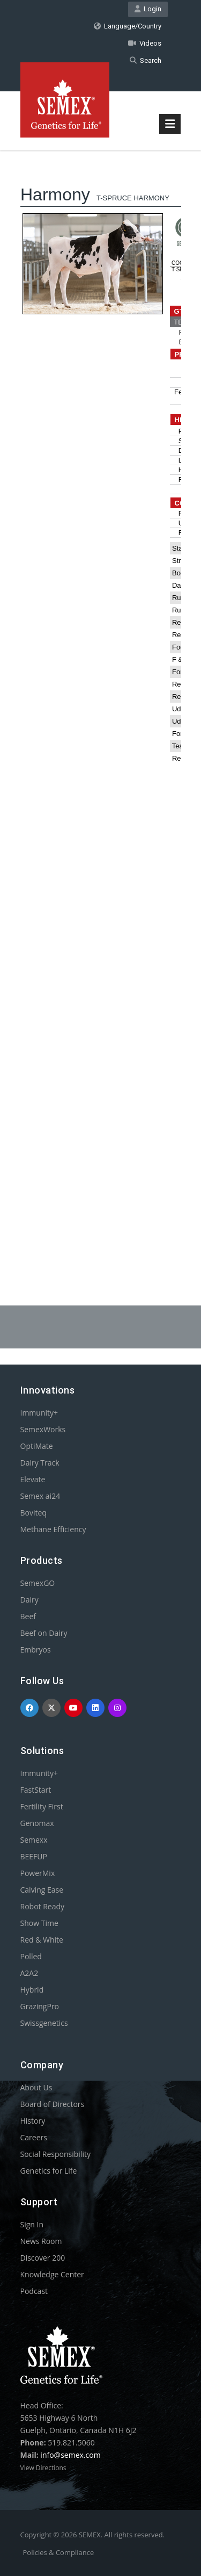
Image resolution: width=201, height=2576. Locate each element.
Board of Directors (52, 2104)
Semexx (34, 1840)
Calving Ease (42, 1890)
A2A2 (29, 1973)
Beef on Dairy (44, 1633)
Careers (33, 2137)
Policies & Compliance (58, 2552)
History (33, 2121)
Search (145, 60)
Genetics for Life (48, 2171)
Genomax (37, 1823)
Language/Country (127, 26)
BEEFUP (33, 1856)
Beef (28, 1616)
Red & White (41, 1940)
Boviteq (33, 1512)
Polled (31, 1956)
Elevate (33, 1479)
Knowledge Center (52, 2274)
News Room (41, 2241)
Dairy (29, 1599)
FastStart (35, 1790)
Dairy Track (39, 1462)
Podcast (34, 2291)
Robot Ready (42, 1906)
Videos (144, 43)
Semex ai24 (40, 1496)
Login (148, 9)
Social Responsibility (55, 2154)
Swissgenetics (44, 2023)
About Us (36, 2087)
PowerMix (37, 1873)
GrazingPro (39, 2006)
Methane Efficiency (53, 1529)
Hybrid (32, 1990)
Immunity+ (39, 1413)
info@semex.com (70, 2455)
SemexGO (37, 1583)
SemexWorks (43, 1429)
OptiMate (36, 1446)
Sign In (32, 2224)
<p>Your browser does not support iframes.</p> (100, 700)
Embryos (35, 1649)
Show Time (39, 1923)
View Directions (43, 2467)
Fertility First (41, 1806)
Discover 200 (42, 2258)
